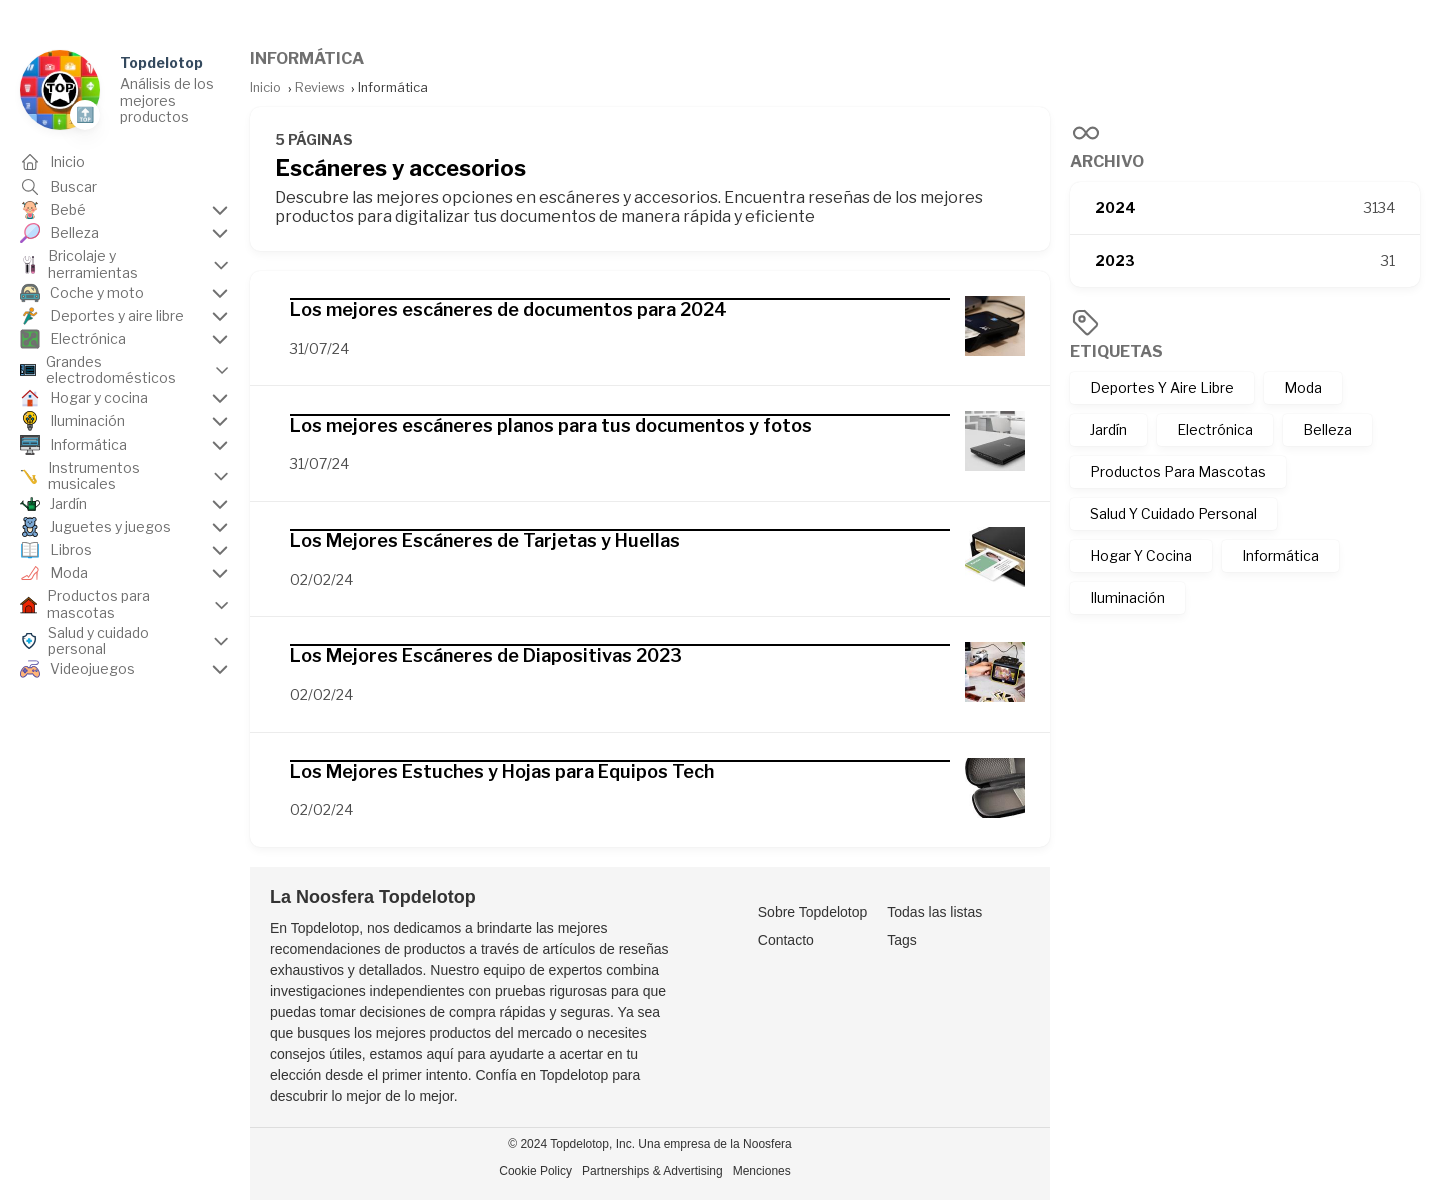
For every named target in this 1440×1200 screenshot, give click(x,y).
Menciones (762, 1171)
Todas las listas (934, 912)
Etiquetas (1116, 351)
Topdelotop (161, 62)
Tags (902, 940)
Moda (1303, 387)
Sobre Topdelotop (813, 912)
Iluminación (1127, 597)
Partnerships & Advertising (652, 1171)
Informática (1280, 555)
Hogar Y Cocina (1141, 555)
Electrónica (1215, 429)
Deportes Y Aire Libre (1162, 387)
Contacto (786, 940)
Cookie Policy (535, 1171)
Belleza (1327, 429)
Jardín (1108, 429)
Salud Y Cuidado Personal (1173, 513)
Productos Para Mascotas (1178, 471)
